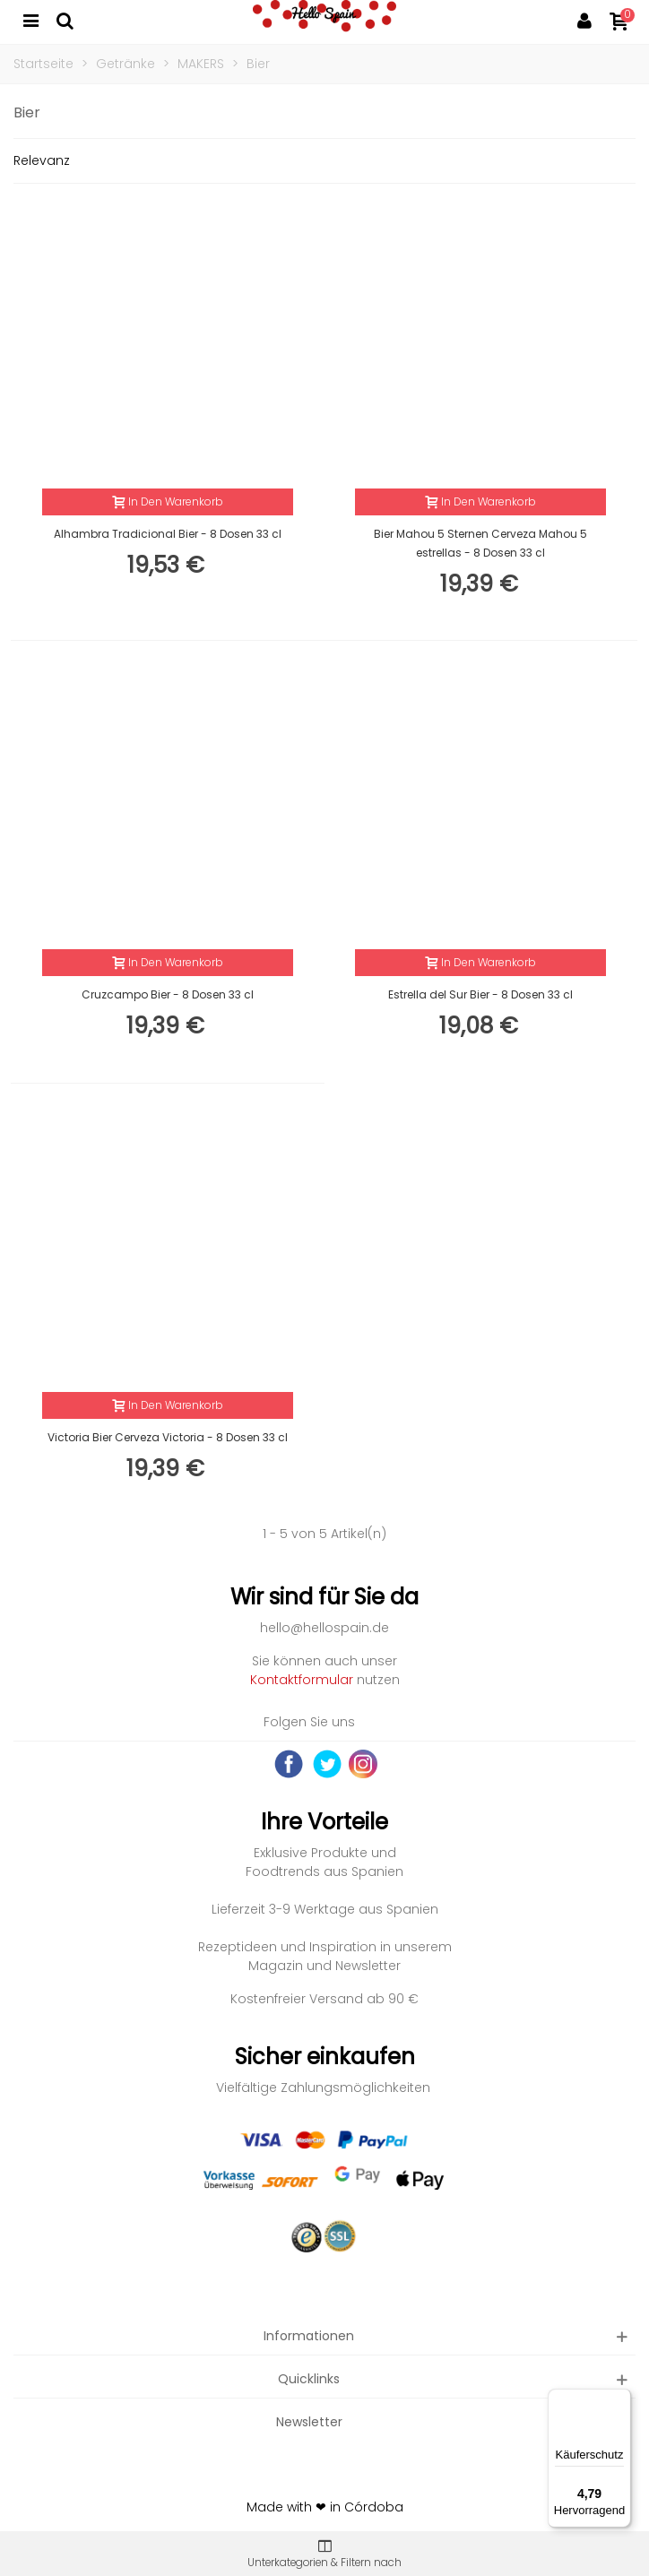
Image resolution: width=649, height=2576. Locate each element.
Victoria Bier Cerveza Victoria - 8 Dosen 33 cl (168, 1437)
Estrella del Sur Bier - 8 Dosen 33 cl (480, 994)
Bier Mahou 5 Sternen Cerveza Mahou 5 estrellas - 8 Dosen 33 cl (480, 543)
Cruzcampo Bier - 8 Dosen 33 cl (168, 994)
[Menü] (620, 2399)
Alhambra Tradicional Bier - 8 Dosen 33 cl (167, 533)
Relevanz (41, 160)
